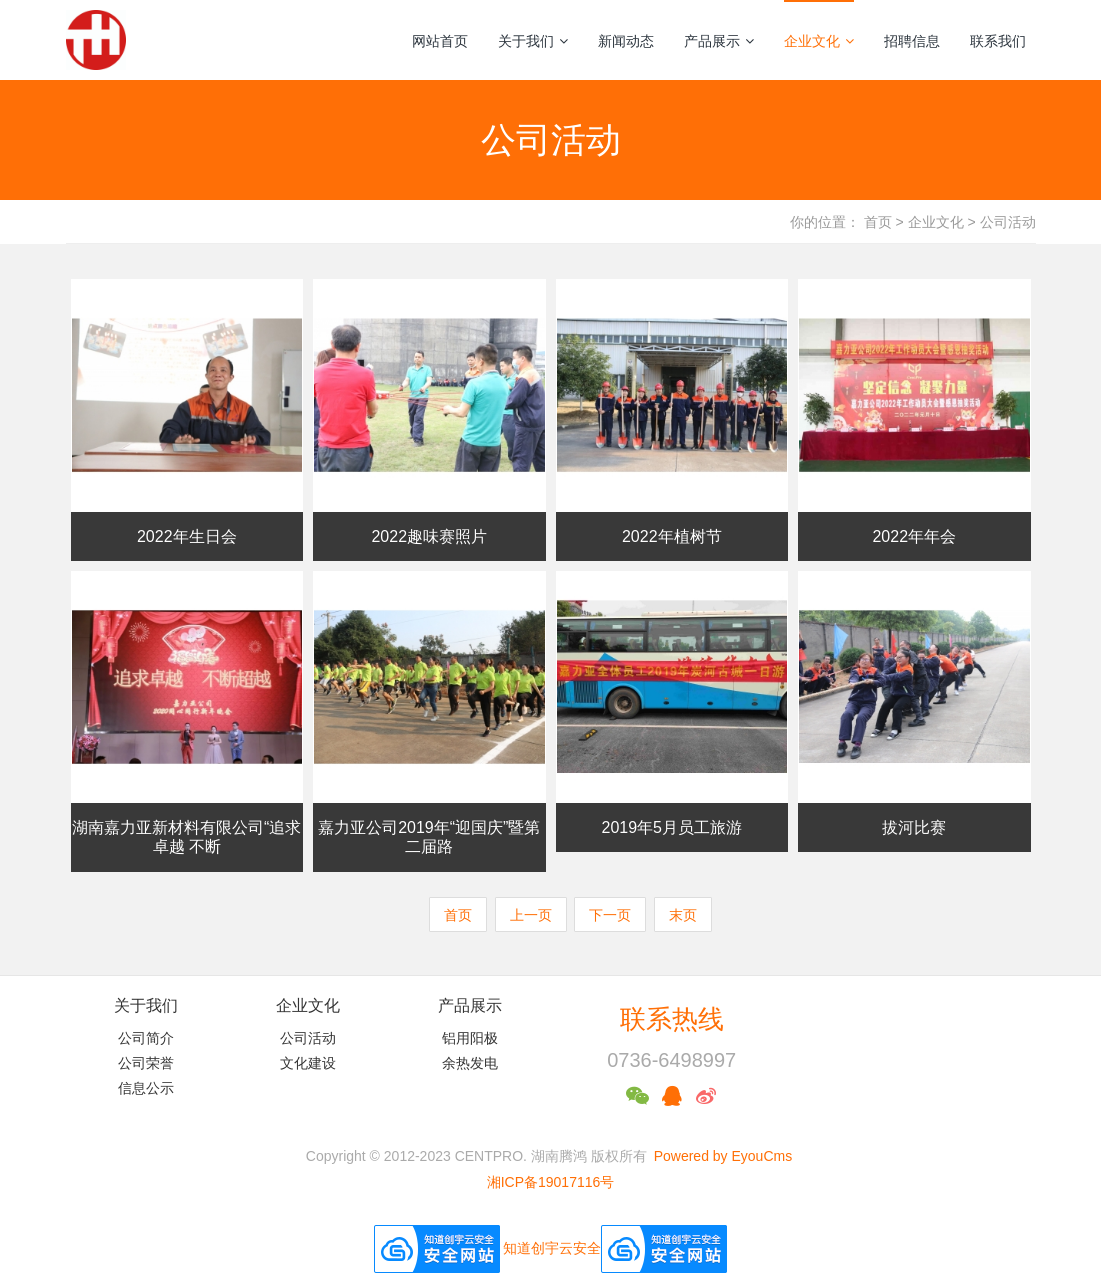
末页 (683, 915)
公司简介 (146, 1038)
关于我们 (533, 41)
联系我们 (998, 41)
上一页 (531, 915)
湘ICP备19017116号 (551, 1182)
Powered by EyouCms (721, 1156)
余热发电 (470, 1063)
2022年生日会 (187, 536)
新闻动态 (626, 41)
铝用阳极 (470, 1038)
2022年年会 (914, 536)
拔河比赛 (914, 827)
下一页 (610, 915)
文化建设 (308, 1063)
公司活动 (1008, 222)
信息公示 (146, 1088)
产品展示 (719, 41)
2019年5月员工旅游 (672, 827)
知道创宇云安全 (552, 1247)
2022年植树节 (672, 536)
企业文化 (819, 41)
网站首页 (440, 41)
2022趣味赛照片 (429, 536)
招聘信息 (912, 41)
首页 (878, 222)
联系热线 (672, 1019)
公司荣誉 (146, 1063)
